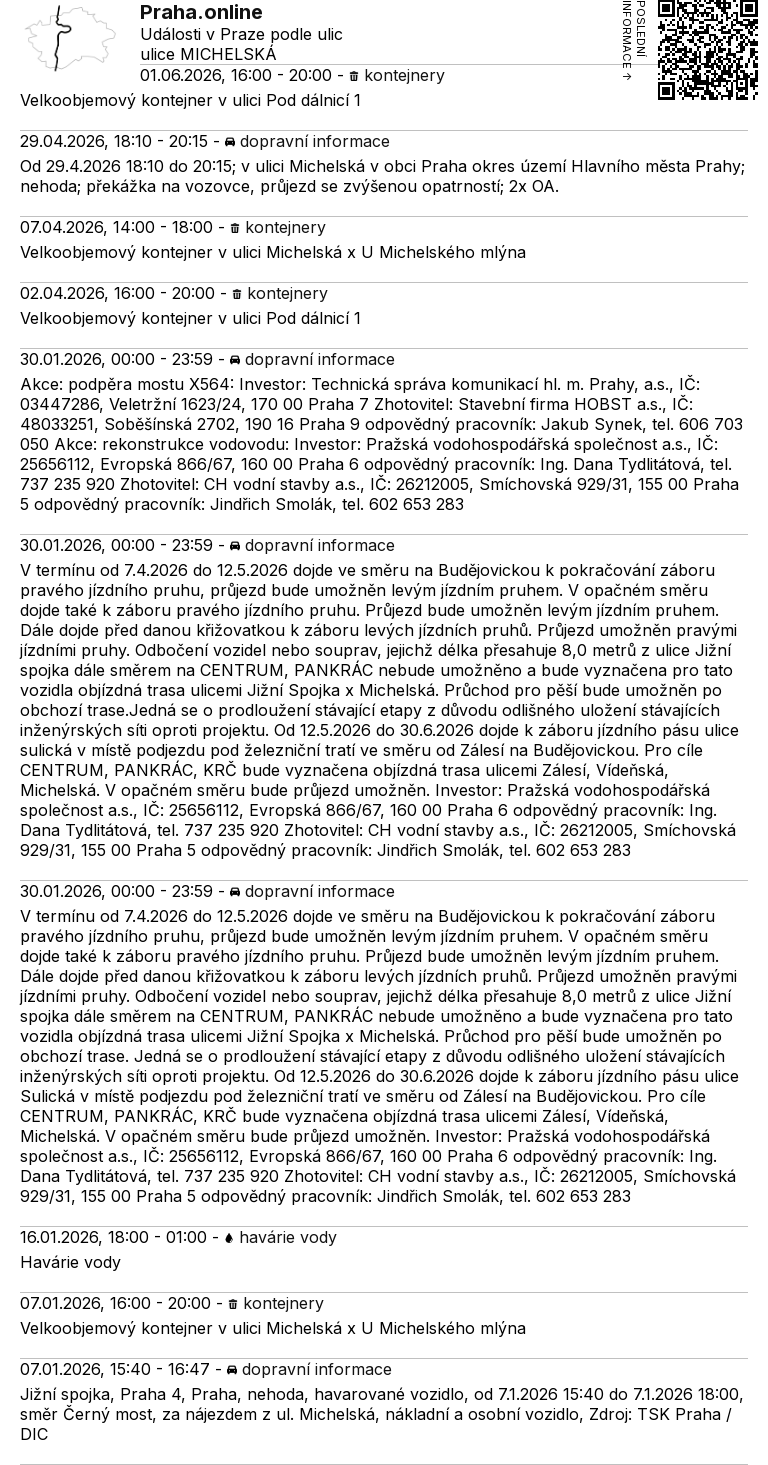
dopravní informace (307, 141)
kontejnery (397, 75)
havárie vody (280, 1237)
